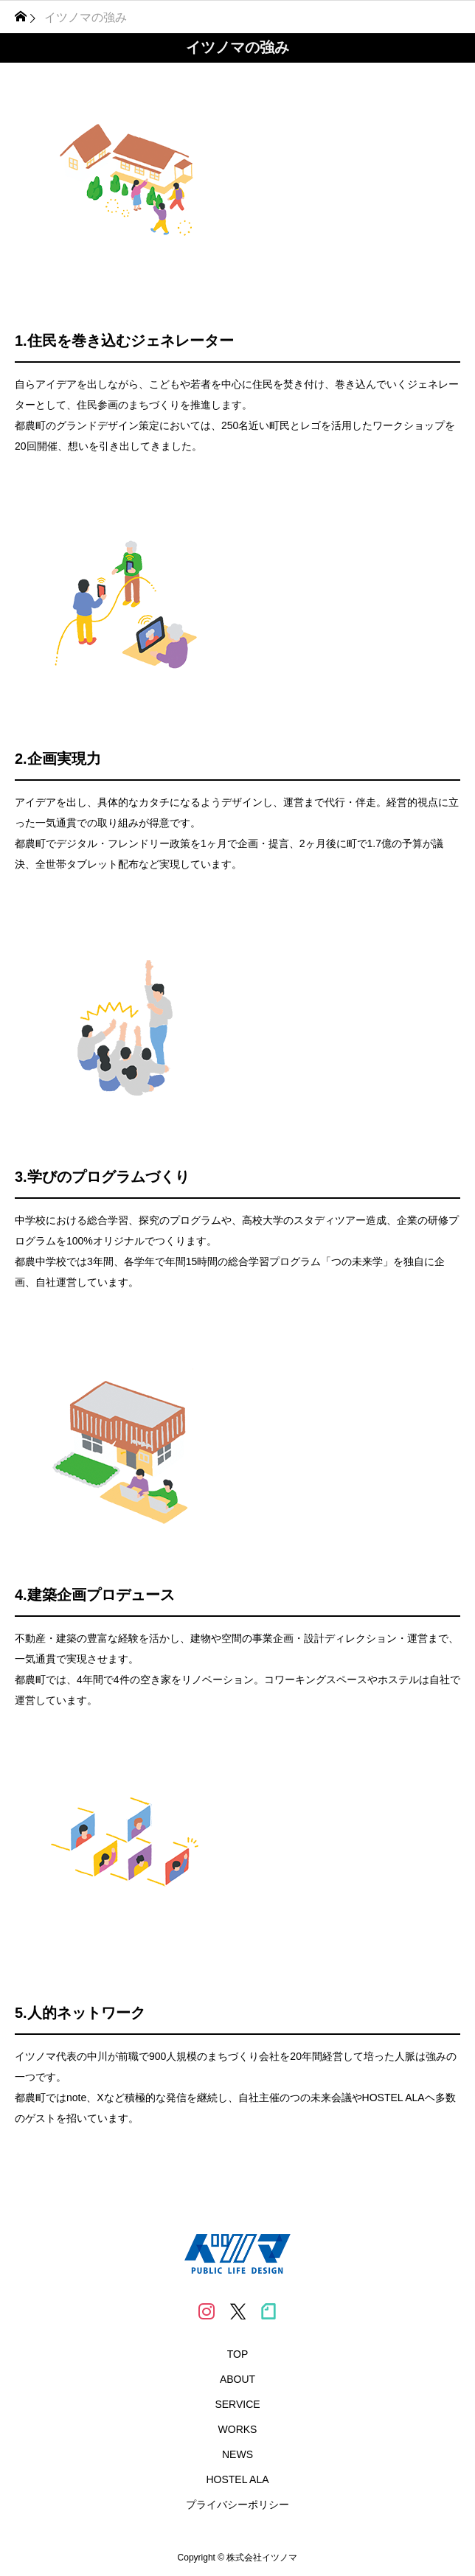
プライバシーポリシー (237, 2504)
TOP (238, 2354)
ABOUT (237, 2379)
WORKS (237, 2429)
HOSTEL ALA (237, 2479)
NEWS (237, 2454)
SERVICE (237, 2404)
